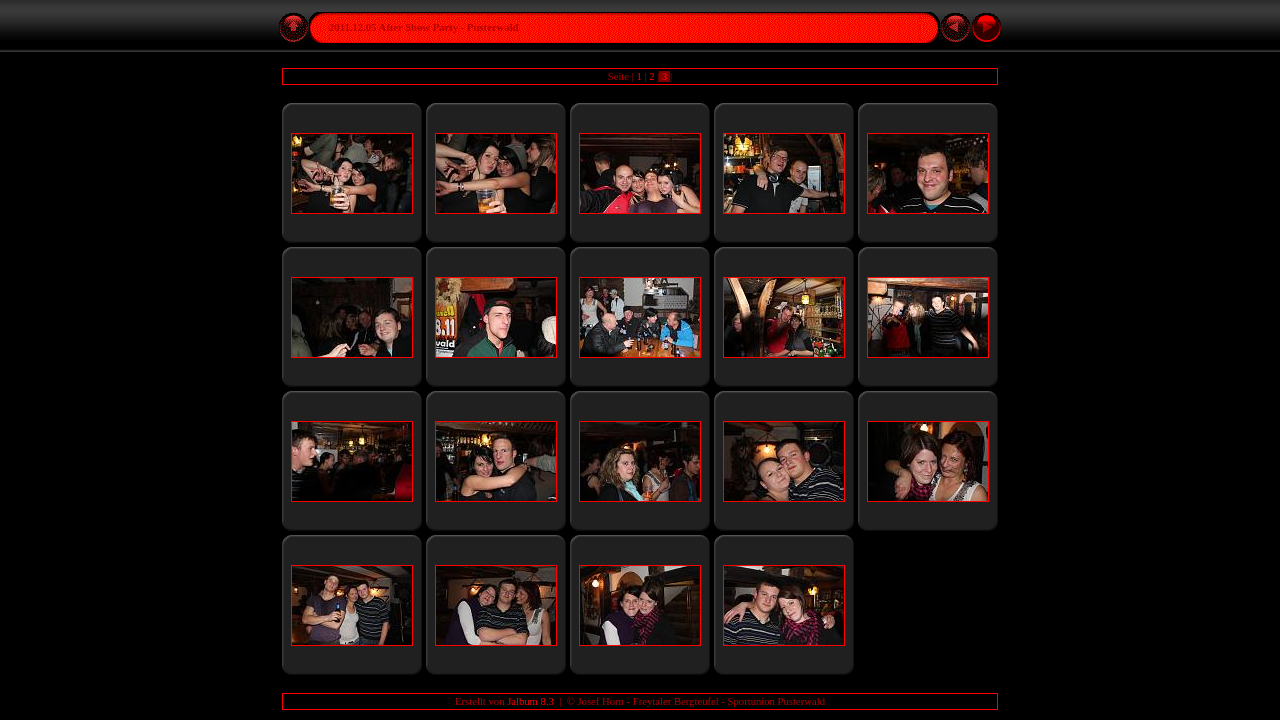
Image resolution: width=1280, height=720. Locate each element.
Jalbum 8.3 (530, 701)
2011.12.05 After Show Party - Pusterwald (424, 27)
